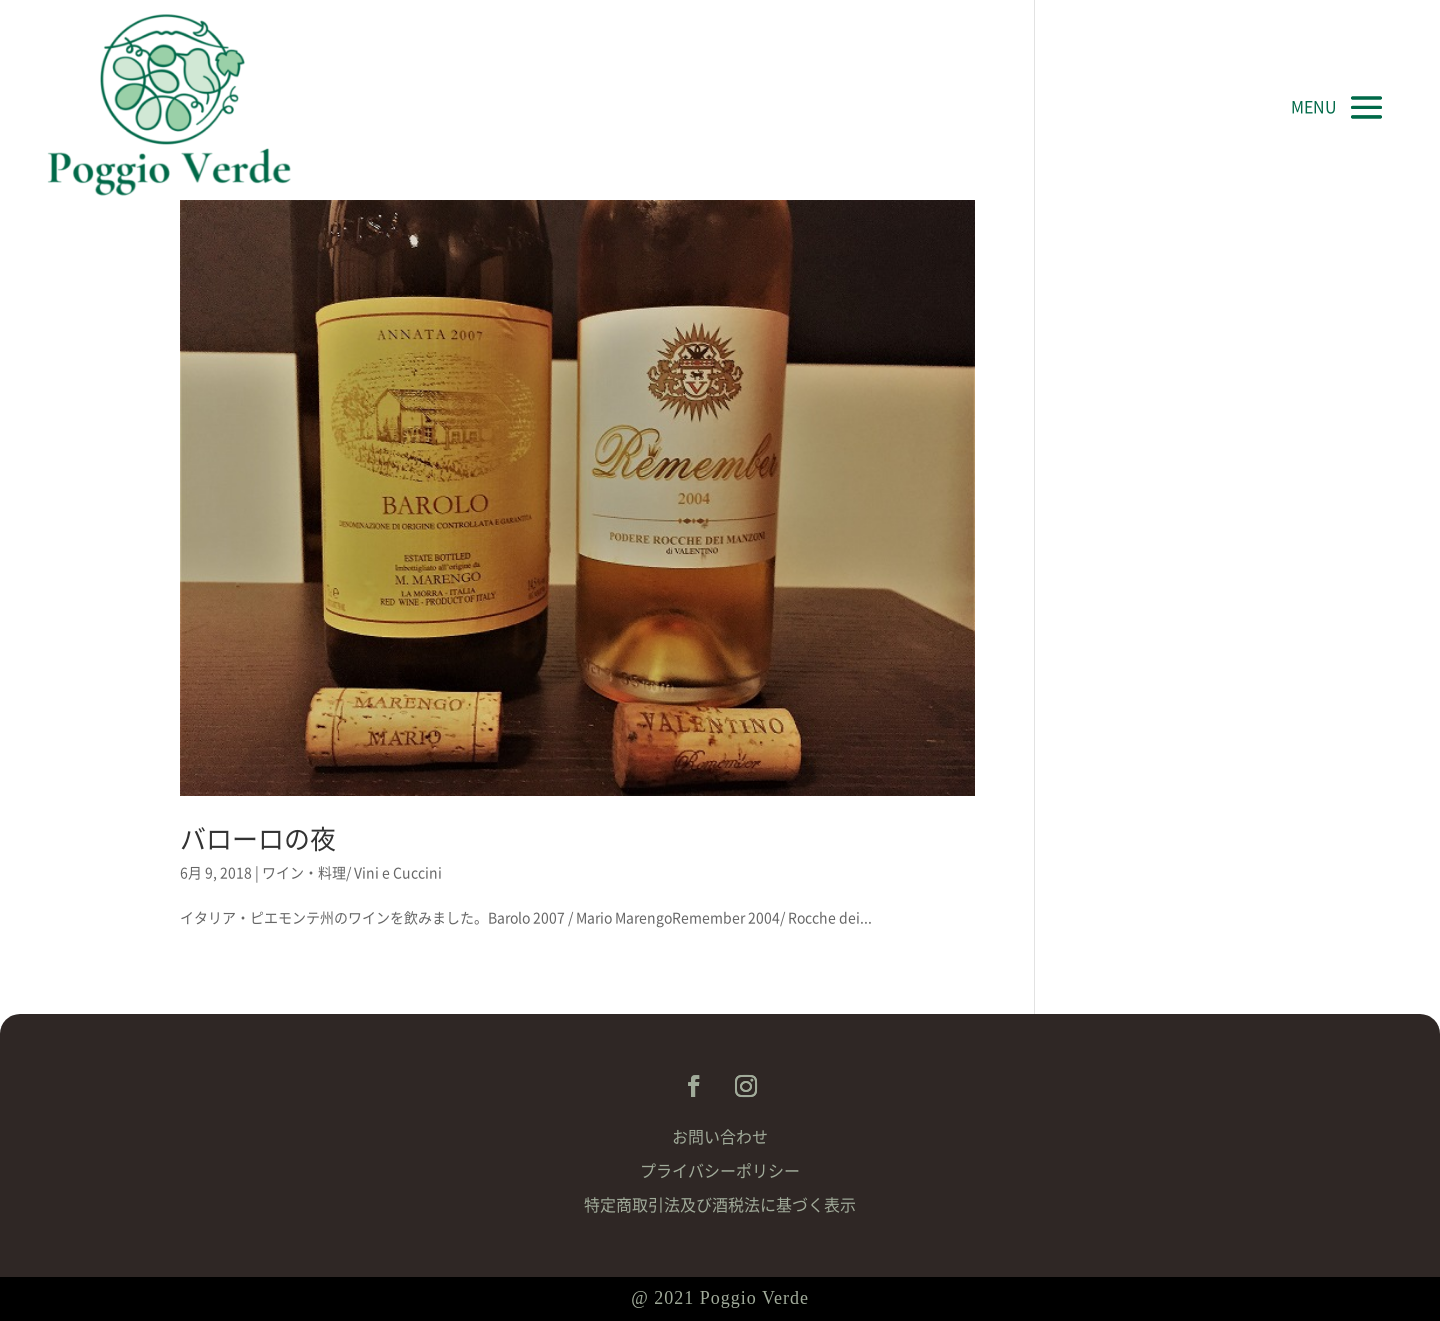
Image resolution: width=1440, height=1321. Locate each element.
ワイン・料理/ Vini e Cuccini (352, 873)
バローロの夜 (258, 839)
